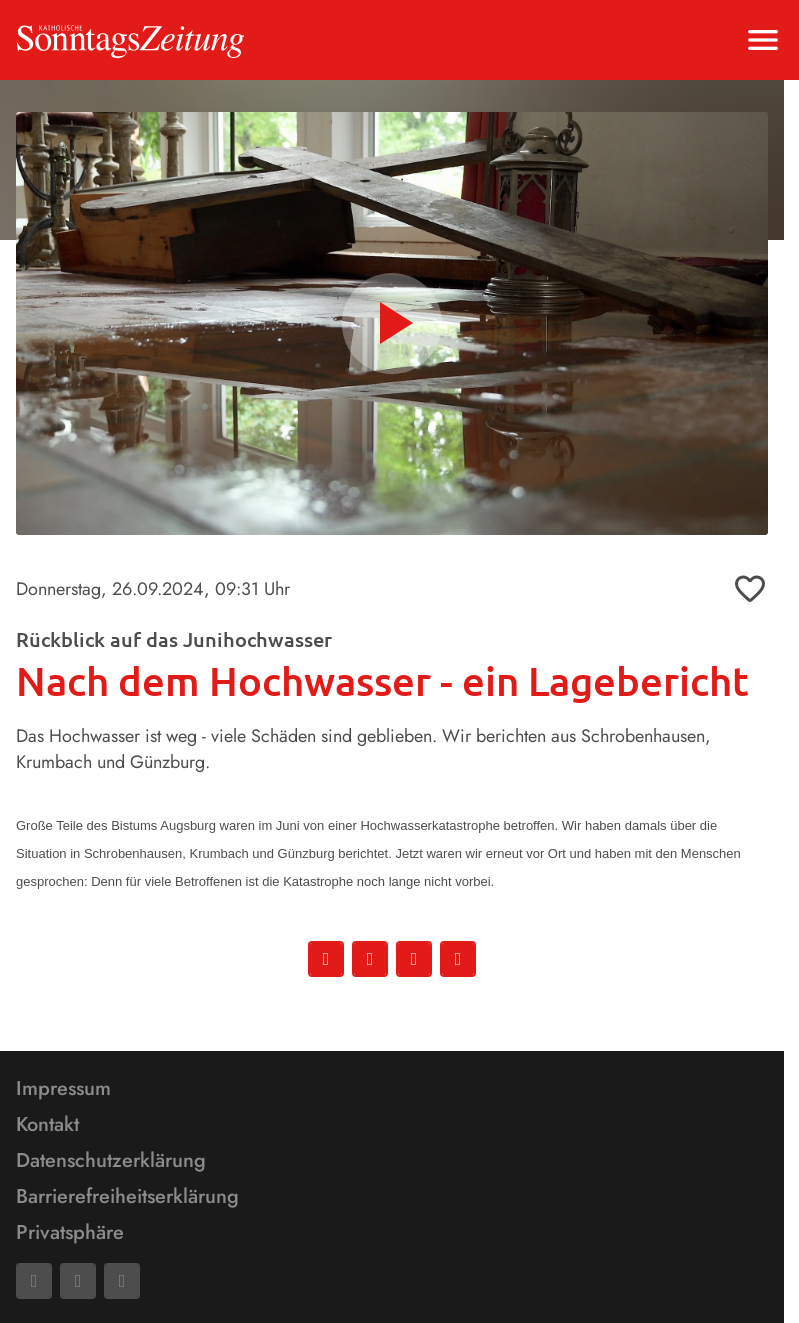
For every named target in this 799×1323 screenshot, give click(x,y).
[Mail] (78, 1281)
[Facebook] (34, 1281)
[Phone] (122, 1281)
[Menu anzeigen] (763, 40)
